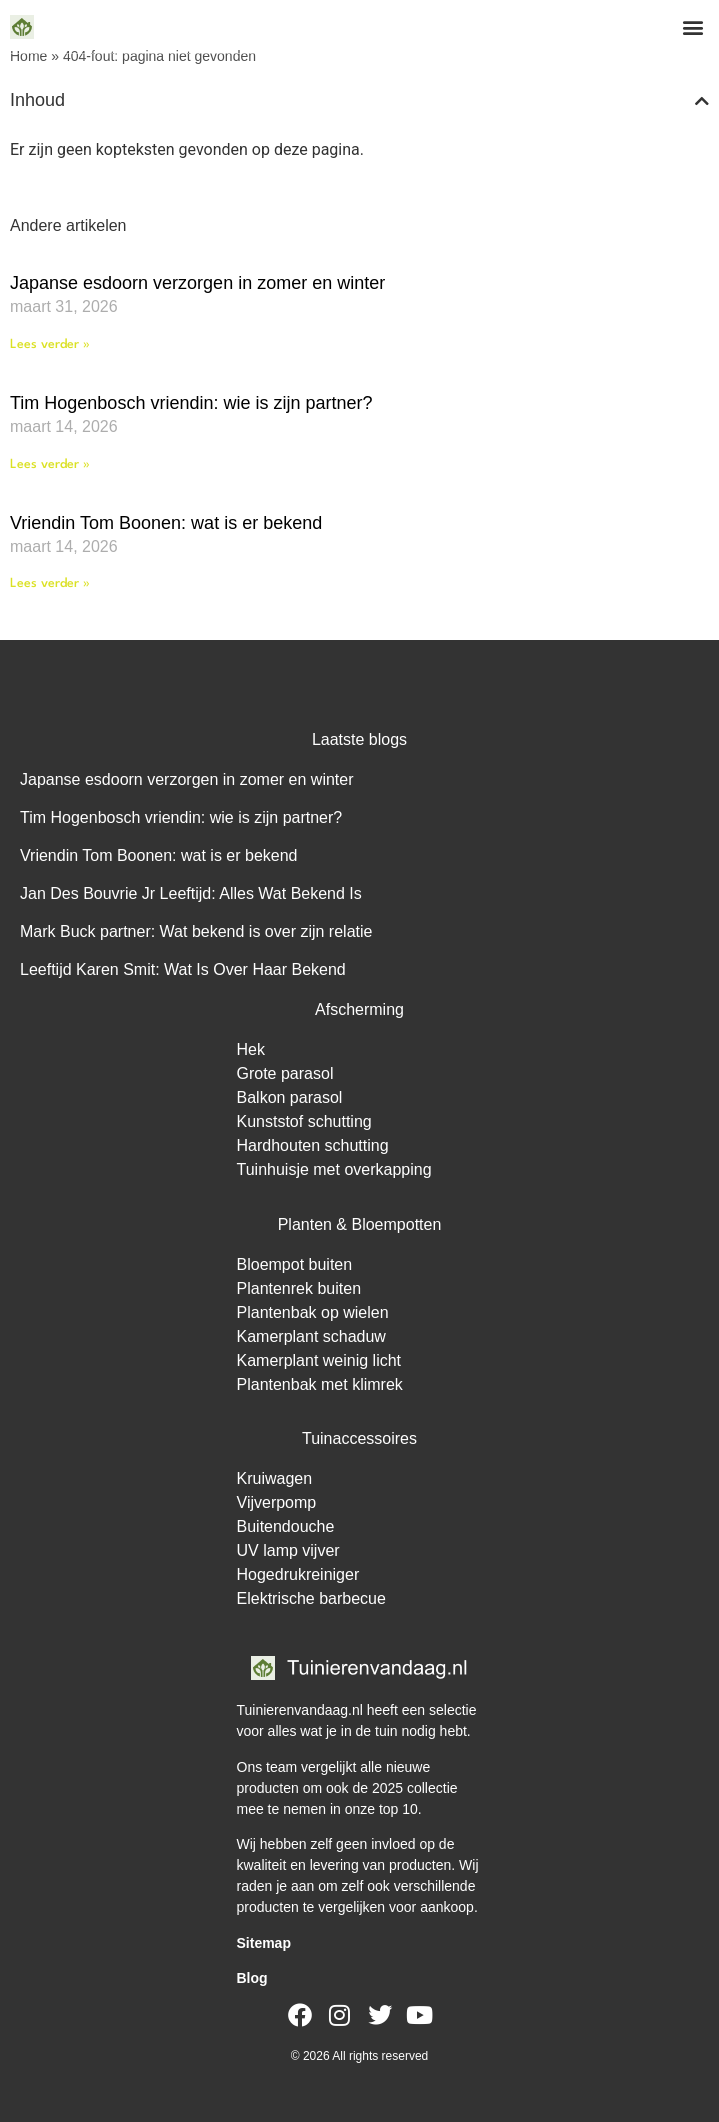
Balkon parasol (290, 1097)
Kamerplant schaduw (311, 1336)
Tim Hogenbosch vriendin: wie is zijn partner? (191, 403)
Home (28, 56)
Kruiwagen (275, 1478)
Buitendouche (286, 1526)
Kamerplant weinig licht (319, 1360)
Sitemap (264, 1943)
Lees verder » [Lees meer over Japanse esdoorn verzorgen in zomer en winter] (50, 344)
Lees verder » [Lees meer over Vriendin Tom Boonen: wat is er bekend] (50, 583)
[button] (692, 26)
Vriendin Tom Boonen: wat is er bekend (166, 523)
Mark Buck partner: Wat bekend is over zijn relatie (196, 931)
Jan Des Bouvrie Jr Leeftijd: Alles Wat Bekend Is (191, 893)
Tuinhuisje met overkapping (334, 1169)
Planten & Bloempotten (360, 1224)
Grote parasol (285, 1073)
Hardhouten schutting (313, 1145)
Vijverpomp (277, 1502)
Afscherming (359, 1009)
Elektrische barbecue (311, 1598)
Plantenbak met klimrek (320, 1384)
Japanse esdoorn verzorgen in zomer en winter (197, 283)
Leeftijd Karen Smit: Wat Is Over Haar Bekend (183, 969)
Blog (252, 1978)
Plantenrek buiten (299, 1288)
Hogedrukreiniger (298, 1574)
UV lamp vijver (288, 1550)
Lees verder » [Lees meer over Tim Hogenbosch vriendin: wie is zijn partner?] (50, 464)
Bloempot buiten (295, 1264)
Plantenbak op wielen (313, 1312)
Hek (251, 1049)
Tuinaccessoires (359, 1438)
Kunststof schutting (304, 1121)
